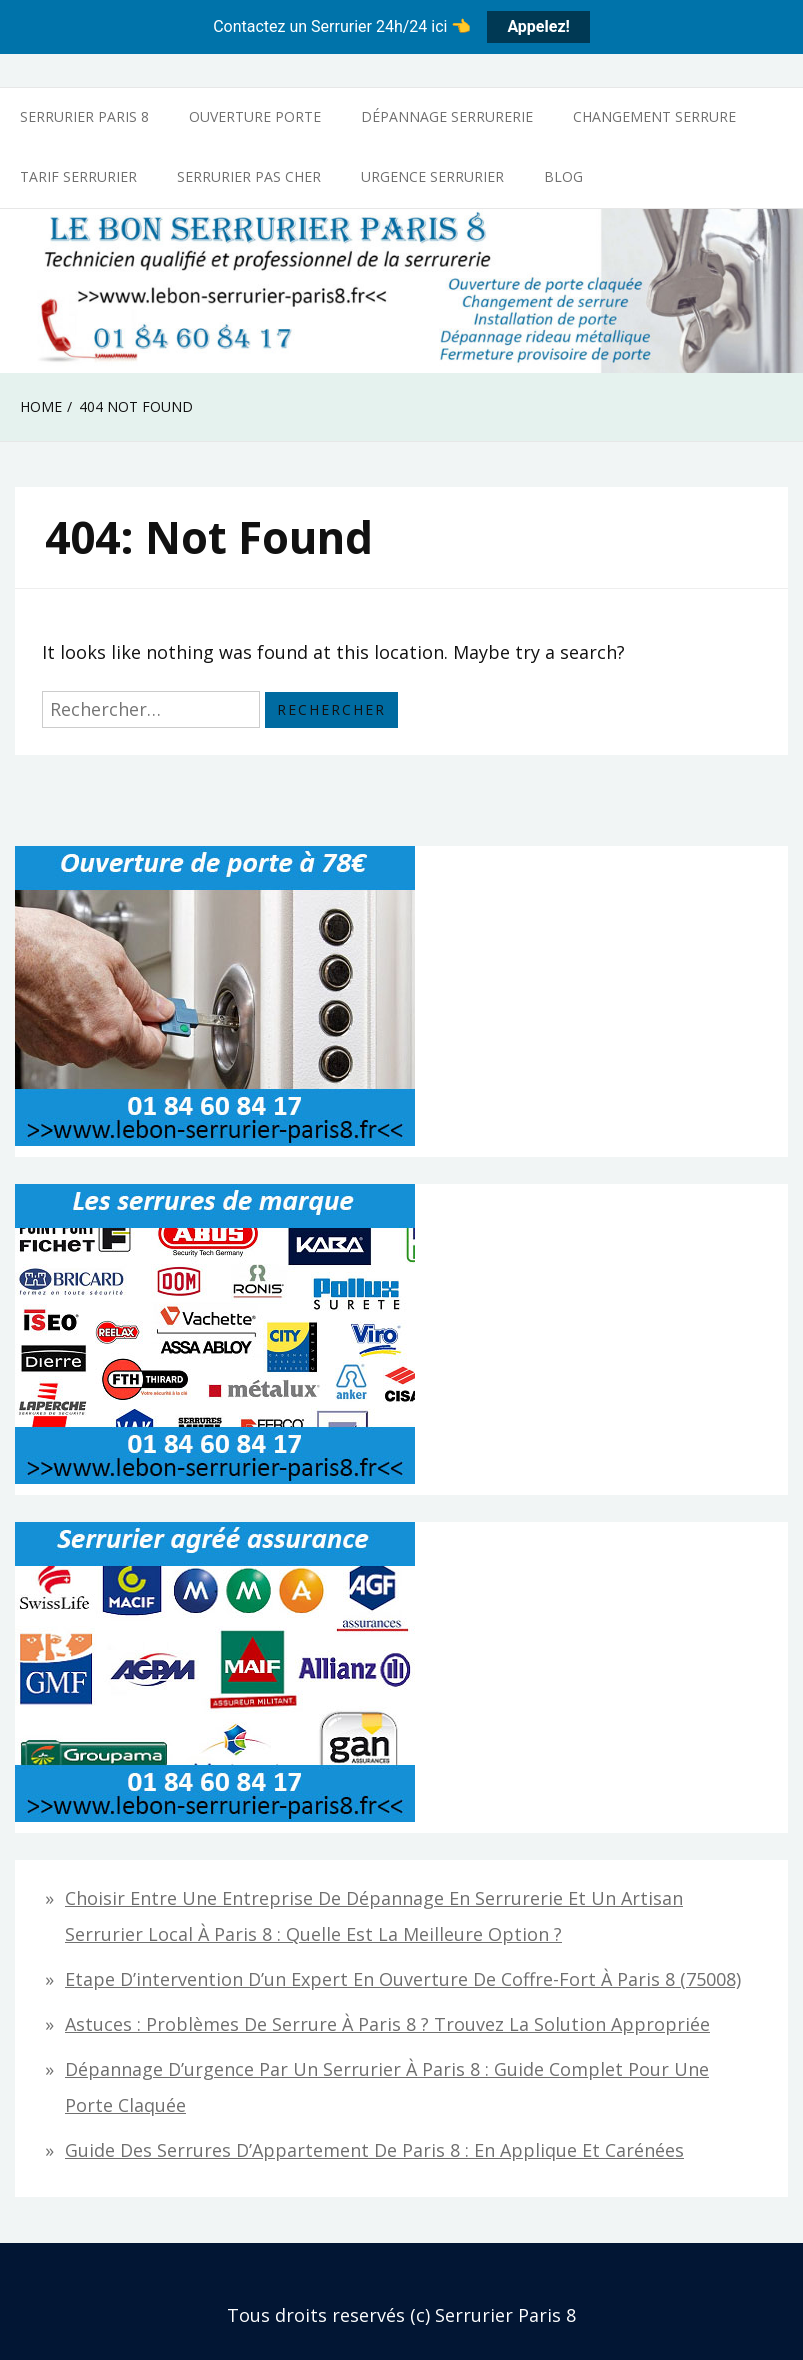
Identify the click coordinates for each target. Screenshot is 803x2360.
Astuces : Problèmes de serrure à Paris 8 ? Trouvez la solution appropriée (387, 2024)
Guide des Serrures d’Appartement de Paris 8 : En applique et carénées (374, 2150)
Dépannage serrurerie (447, 116)
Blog (563, 176)
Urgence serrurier (432, 176)
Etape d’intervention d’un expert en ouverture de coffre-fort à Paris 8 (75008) (403, 1979)
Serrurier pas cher (249, 176)
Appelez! (538, 26)
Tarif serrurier (78, 176)
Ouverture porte (255, 116)
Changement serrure (654, 116)
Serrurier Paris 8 (84, 116)
